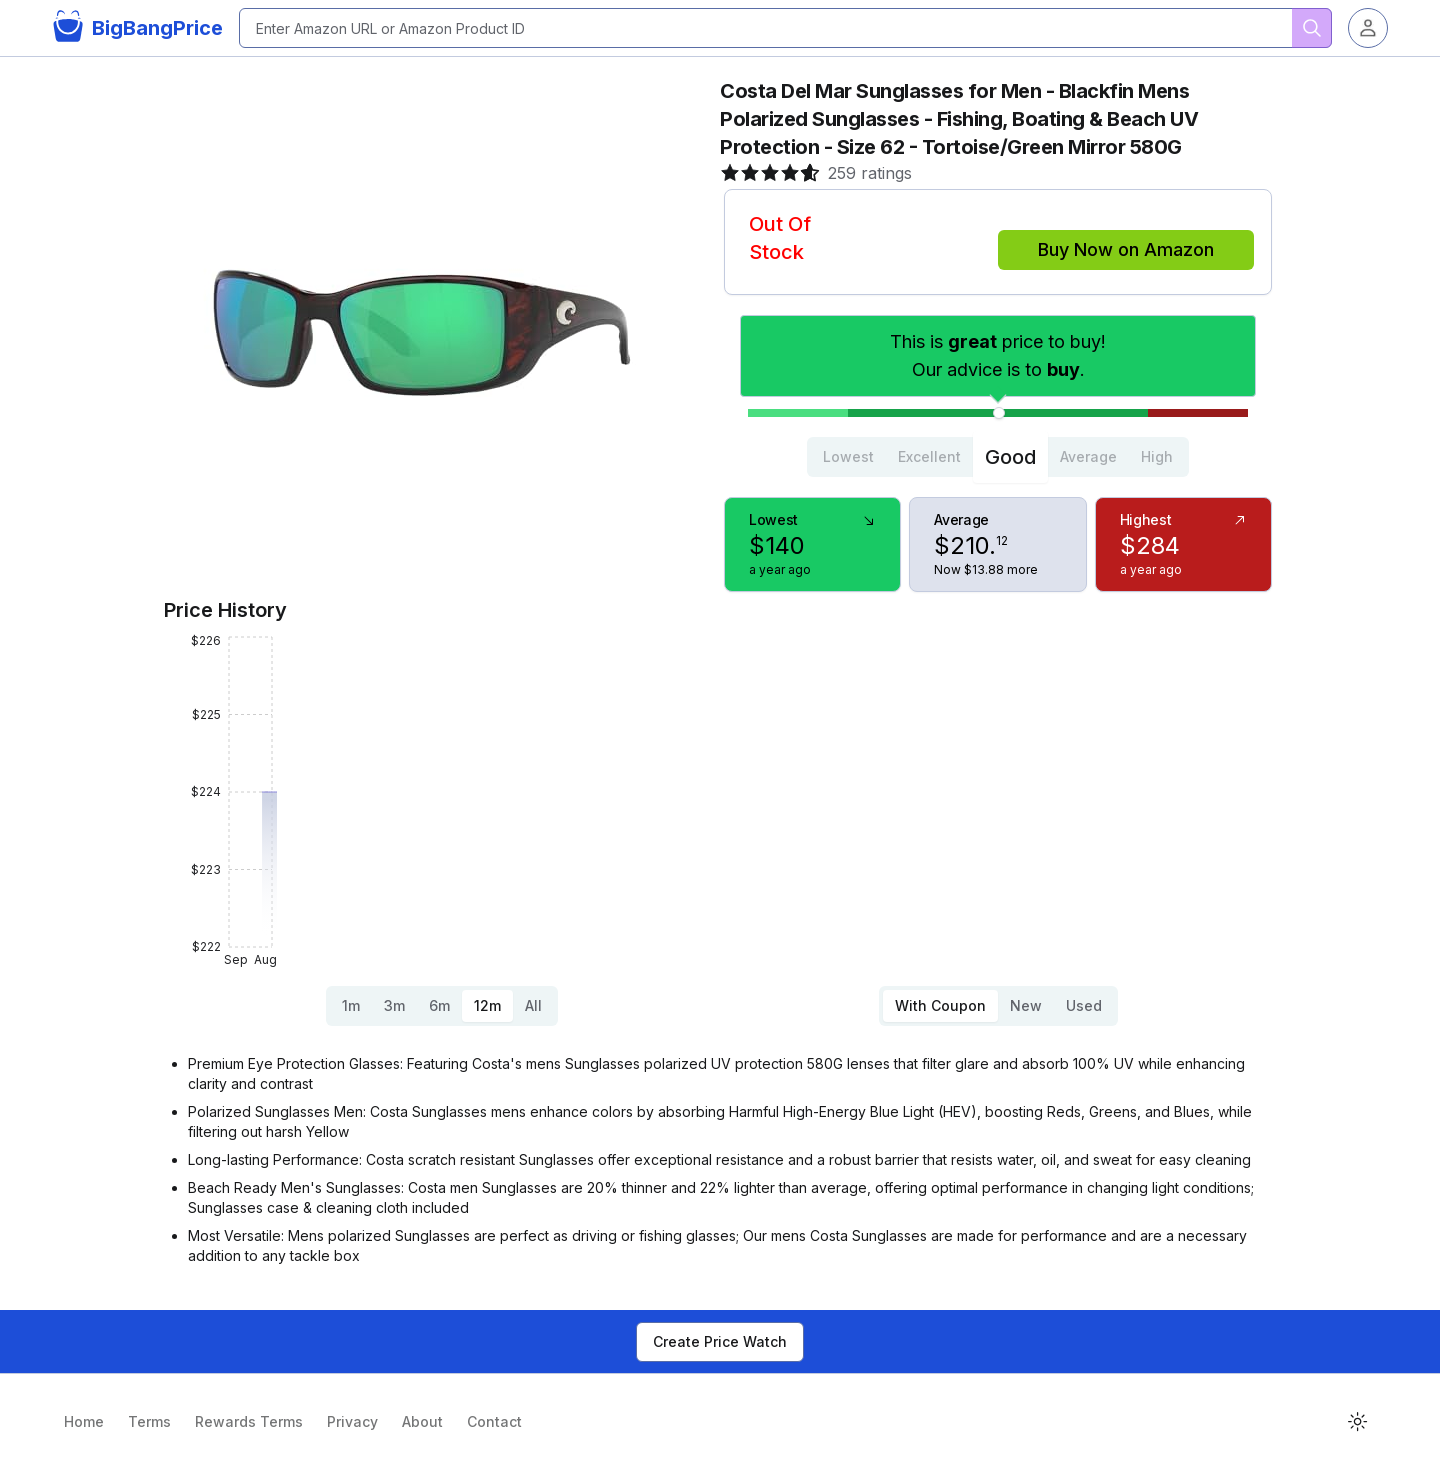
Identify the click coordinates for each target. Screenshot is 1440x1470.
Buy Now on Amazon (1126, 249)
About (422, 1421)
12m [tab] (487, 1005)
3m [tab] (394, 1005)
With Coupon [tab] (940, 1005)
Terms (149, 1421)
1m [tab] (351, 1005)
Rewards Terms (249, 1421)
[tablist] (998, 457)
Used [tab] (1084, 1005)
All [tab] (533, 1005)
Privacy (352, 1421)
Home (84, 1421)
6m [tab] (439, 1005)
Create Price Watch (720, 1341)
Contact (494, 1421)
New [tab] (1026, 1005)
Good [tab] (1010, 457)
